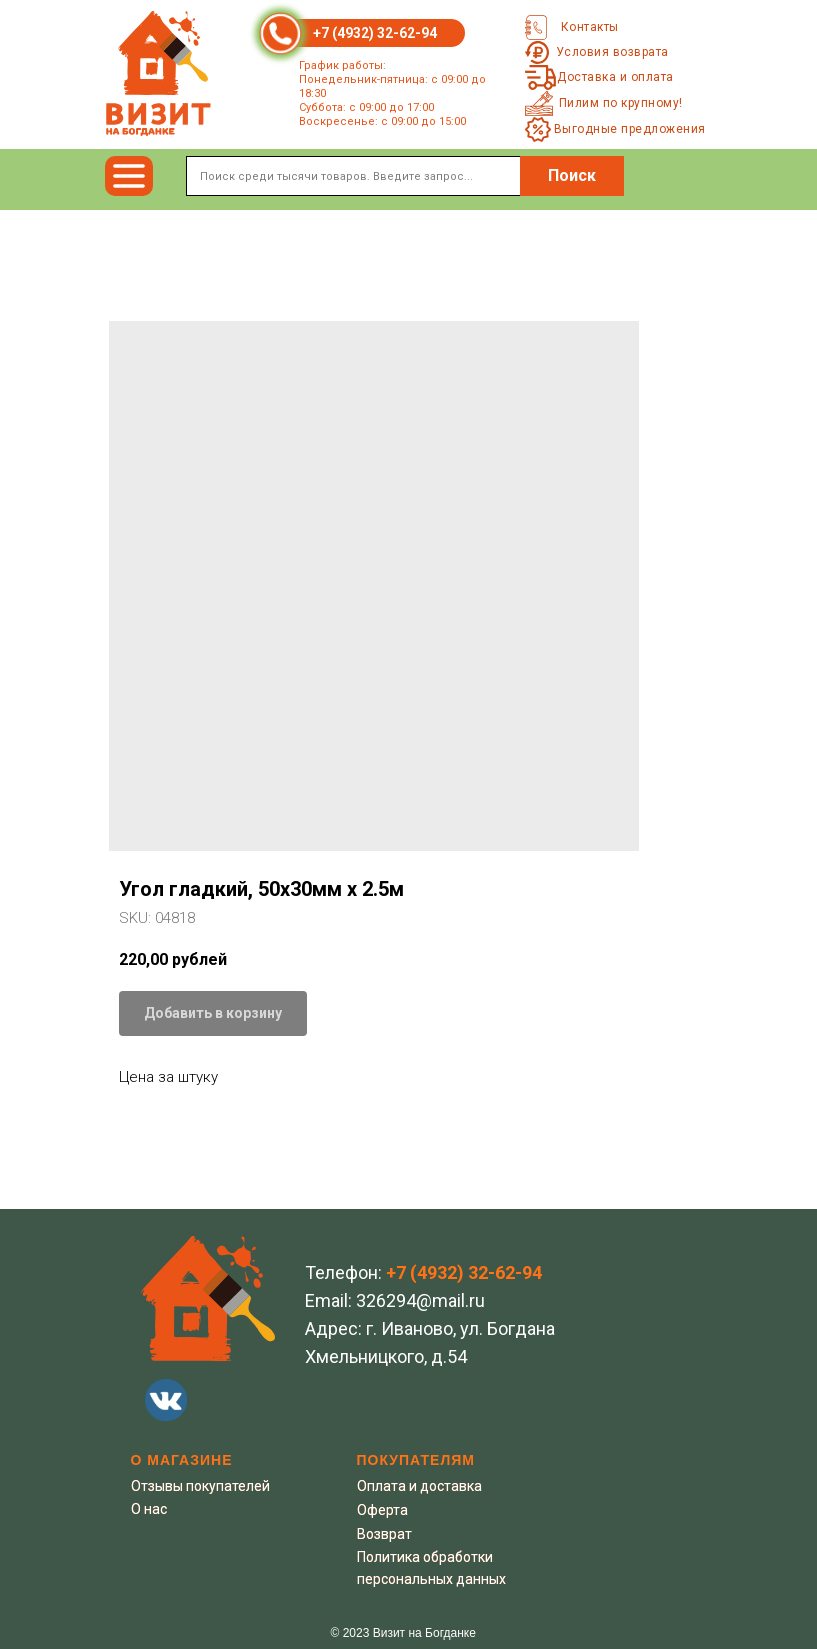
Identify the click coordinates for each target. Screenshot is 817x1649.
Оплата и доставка (419, 1486)
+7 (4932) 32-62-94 (375, 33)
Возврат (384, 1534)
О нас (149, 1509)
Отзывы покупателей (200, 1486)
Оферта (382, 1510)
